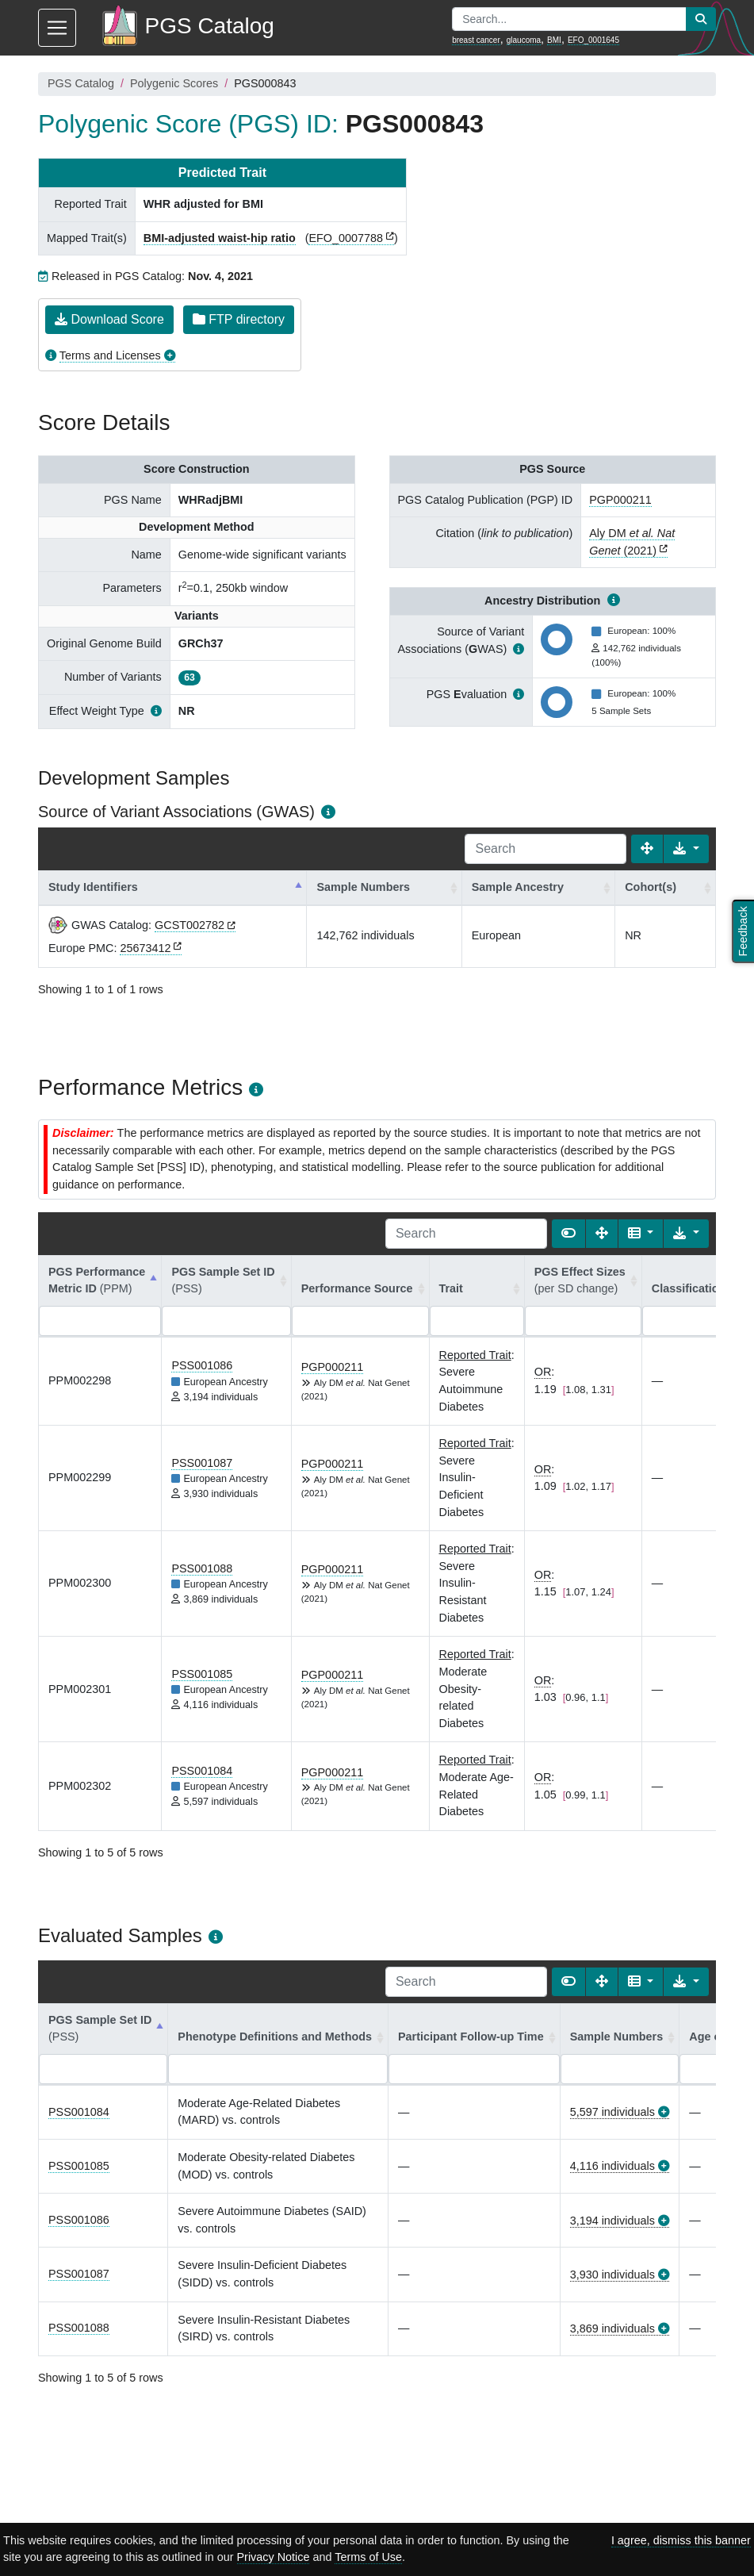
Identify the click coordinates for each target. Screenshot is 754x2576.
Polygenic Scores (174, 83)
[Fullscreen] (647, 849)
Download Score (109, 319)
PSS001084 (201, 1770)
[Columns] (641, 1234)
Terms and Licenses (110, 355)
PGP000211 (620, 499)
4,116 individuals (612, 2165)
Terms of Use (368, 2557)
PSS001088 (201, 1568)
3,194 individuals (612, 2220)
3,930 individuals (612, 2274)
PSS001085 (201, 1674)
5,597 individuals (612, 2112)
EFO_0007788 (345, 238)
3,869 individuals (612, 2328)
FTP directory (239, 319)
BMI (554, 40)
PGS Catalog (81, 83)
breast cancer (476, 40)
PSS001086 (201, 1365)
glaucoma (524, 40)
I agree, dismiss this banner (681, 2540)
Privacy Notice (273, 2557)
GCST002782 (189, 925)
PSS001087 (201, 1463)
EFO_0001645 (593, 40)
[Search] (545, 849)
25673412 (145, 948)
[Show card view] (568, 1234)
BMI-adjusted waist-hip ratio (220, 238)
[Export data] (686, 849)
